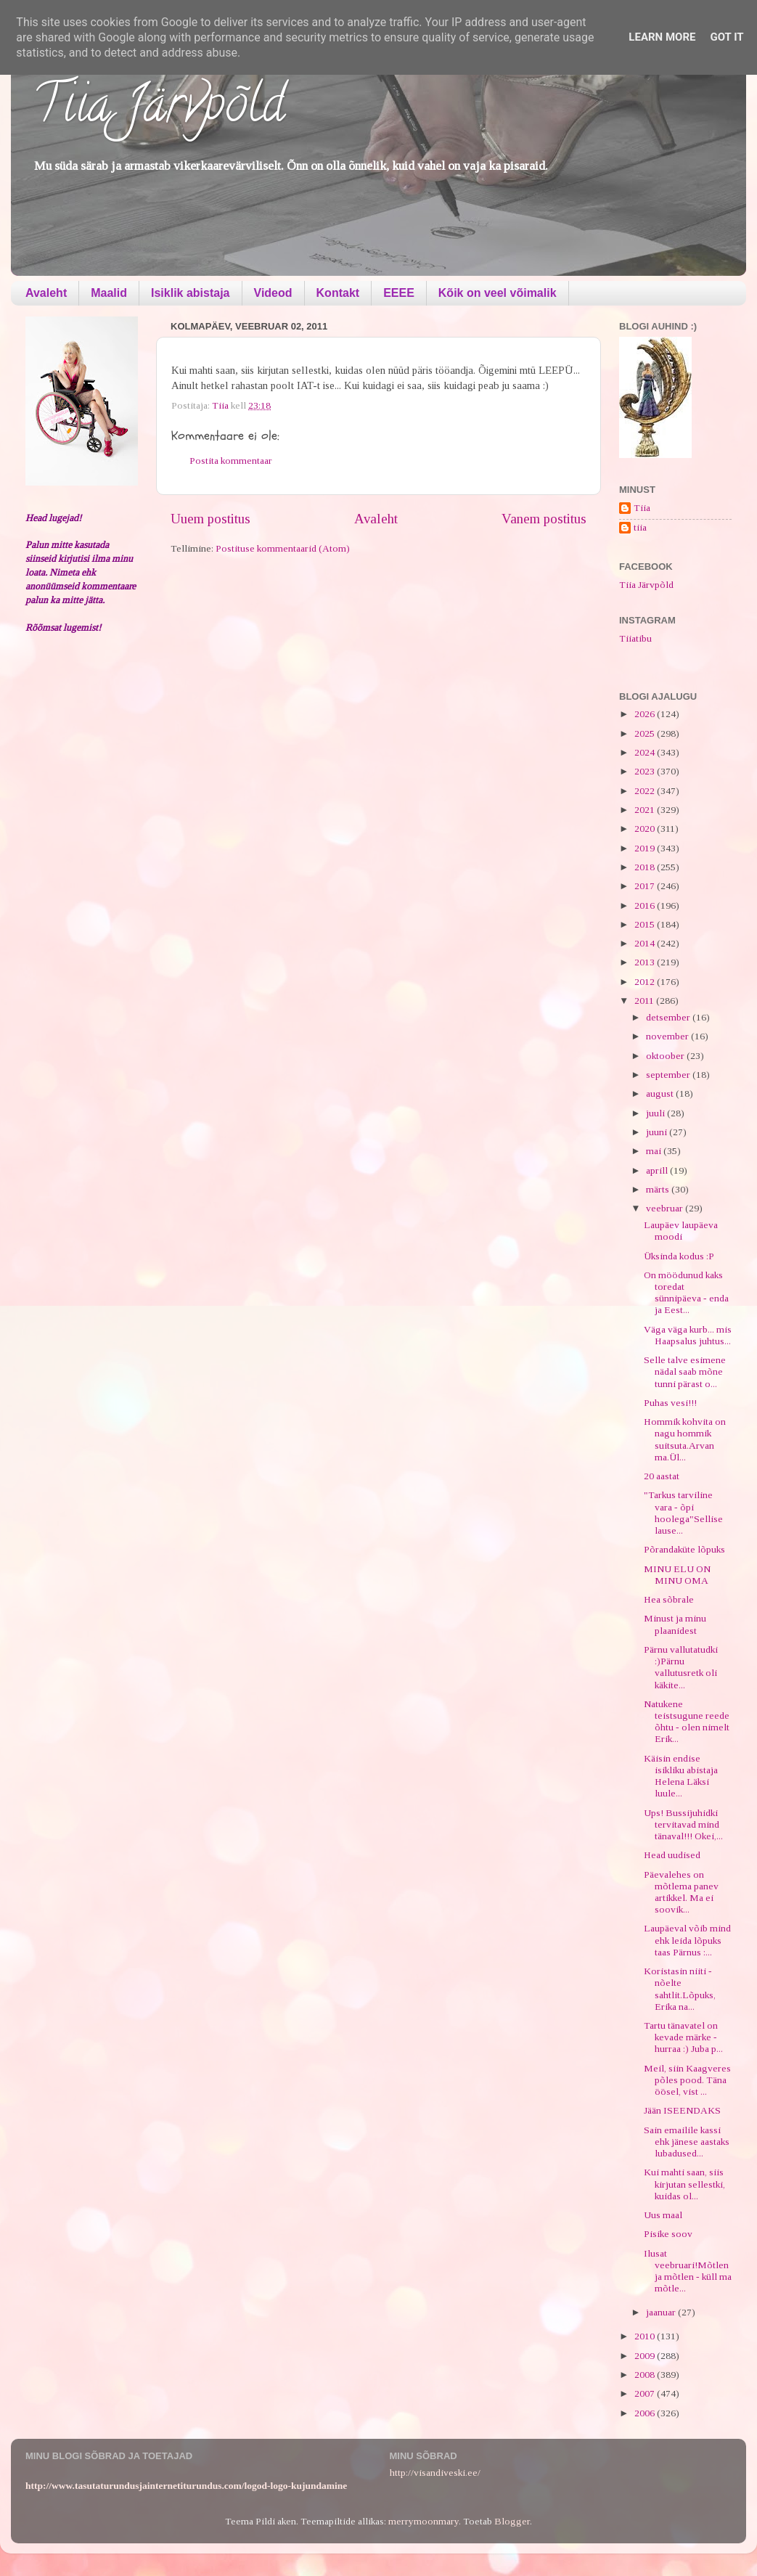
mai (654, 1150)
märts (658, 1189)
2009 (645, 2355)
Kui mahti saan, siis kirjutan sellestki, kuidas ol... (684, 2184)
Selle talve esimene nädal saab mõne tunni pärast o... (685, 1371)
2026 (645, 713)
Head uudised (672, 1854)
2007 (645, 2393)
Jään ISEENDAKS (682, 2110)
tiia (640, 527)
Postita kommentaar (230, 460)
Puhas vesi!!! (670, 1402)
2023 (645, 771)
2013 (645, 962)
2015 (645, 924)
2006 (645, 2413)
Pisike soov (668, 2233)
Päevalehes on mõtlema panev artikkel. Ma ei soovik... (681, 1892)
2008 (645, 2374)
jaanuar (662, 2312)
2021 (645, 809)
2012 (645, 981)
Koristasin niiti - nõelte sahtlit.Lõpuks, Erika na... (680, 1989)
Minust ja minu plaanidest (675, 1624)
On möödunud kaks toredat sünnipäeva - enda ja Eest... (686, 1292)
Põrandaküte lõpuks (684, 1549)
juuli (656, 1113)
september (669, 1074)
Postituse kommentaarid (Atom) (283, 548)
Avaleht (46, 293)
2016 (645, 905)
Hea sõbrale (669, 1599)
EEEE (398, 293)
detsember (669, 1017)
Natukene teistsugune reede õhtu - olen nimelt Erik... (686, 1721)
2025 (645, 733)
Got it (726, 37)
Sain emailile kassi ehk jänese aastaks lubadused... (686, 2142)
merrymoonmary (423, 2521)
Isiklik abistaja (190, 293)
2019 (645, 848)
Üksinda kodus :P (679, 1256)
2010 (645, 2336)
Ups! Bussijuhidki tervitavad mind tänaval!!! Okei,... (683, 1824)
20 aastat (661, 1476)
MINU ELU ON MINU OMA (677, 1574)
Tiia (642, 507)
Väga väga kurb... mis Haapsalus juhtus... (688, 1335)
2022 (645, 790)
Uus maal (663, 2214)
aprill (658, 1170)
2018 (645, 867)
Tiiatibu (635, 638)
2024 (645, 752)
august (661, 1093)
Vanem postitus (544, 518)
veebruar (665, 1208)
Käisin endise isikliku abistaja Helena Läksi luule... (681, 1776)
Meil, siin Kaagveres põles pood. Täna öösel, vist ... (687, 2080)
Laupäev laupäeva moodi (681, 1230)
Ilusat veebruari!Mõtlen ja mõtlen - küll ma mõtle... (688, 2271)
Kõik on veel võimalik (497, 293)
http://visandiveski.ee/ (435, 2472)
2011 (645, 1000)
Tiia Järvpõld (159, 109)
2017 (645, 885)
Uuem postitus (210, 518)
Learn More (662, 37)
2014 (645, 943)
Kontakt (338, 293)
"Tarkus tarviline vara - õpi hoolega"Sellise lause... (683, 1512)
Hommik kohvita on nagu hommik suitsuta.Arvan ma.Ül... (685, 1439)
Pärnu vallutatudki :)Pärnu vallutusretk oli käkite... (681, 1667)
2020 (645, 828)
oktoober (666, 1055)
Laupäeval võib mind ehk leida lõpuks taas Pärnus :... (687, 1940)
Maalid (109, 293)
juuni (657, 1132)
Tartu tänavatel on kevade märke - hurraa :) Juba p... (683, 2037)
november (668, 1036)
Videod (273, 293)
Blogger (512, 2521)
